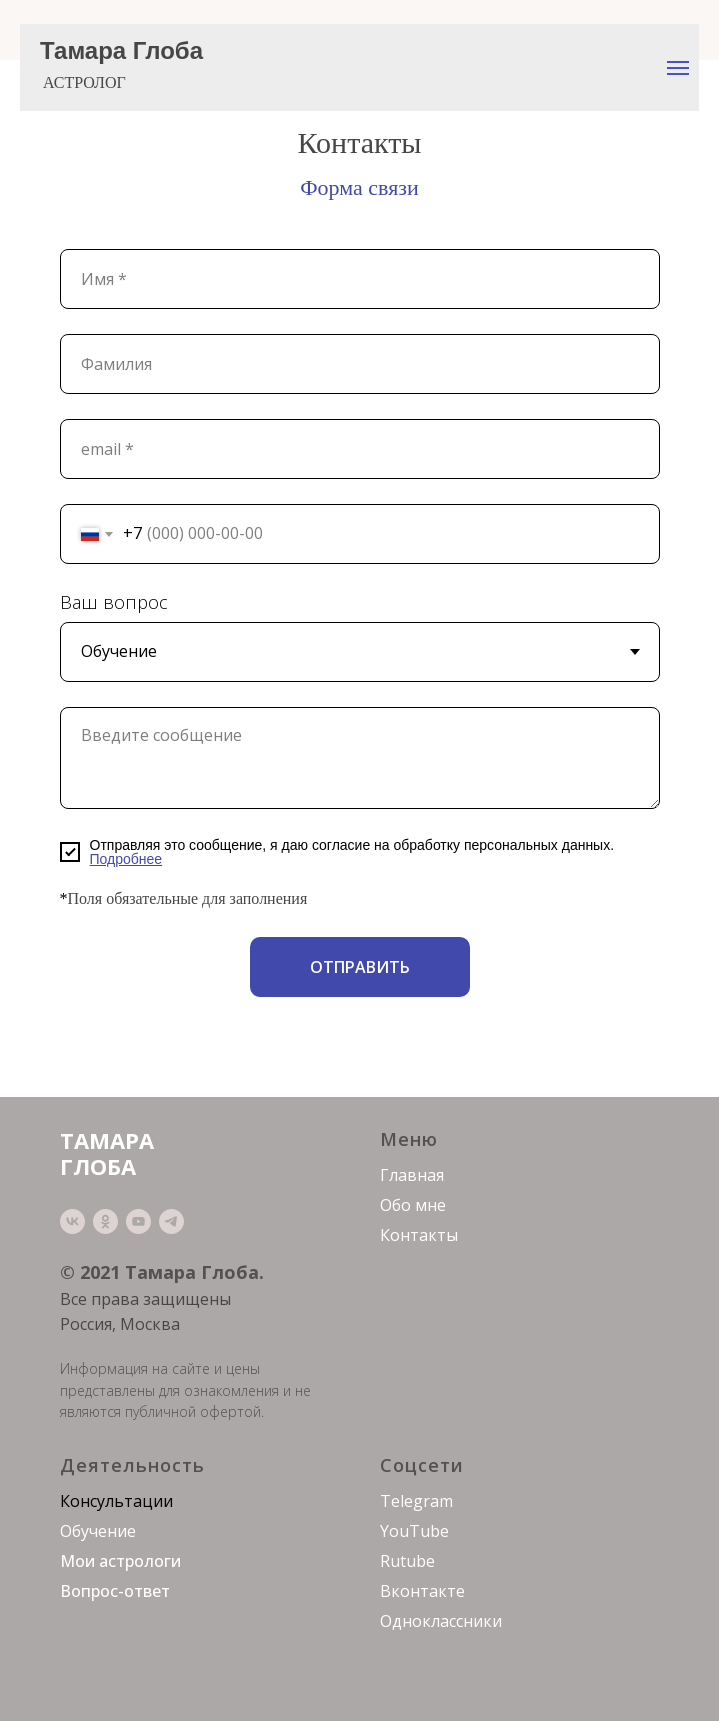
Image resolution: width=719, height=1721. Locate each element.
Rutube (407, 1561)
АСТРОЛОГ (84, 82)
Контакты (419, 1235)
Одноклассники (441, 1621)
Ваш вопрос (114, 602)
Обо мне (413, 1205)
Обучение (98, 1531)
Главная (412, 1175)
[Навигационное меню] (678, 68)
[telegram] (171, 1221)
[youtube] (138, 1221)
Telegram (416, 1501)
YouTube (414, 1531)
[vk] (72, 1221)
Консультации (116, 1501)
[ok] (105, 1221)
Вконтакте (422, 1591)
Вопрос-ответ (115, 1591)
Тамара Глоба (121, 50)
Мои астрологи (120, 1561)
